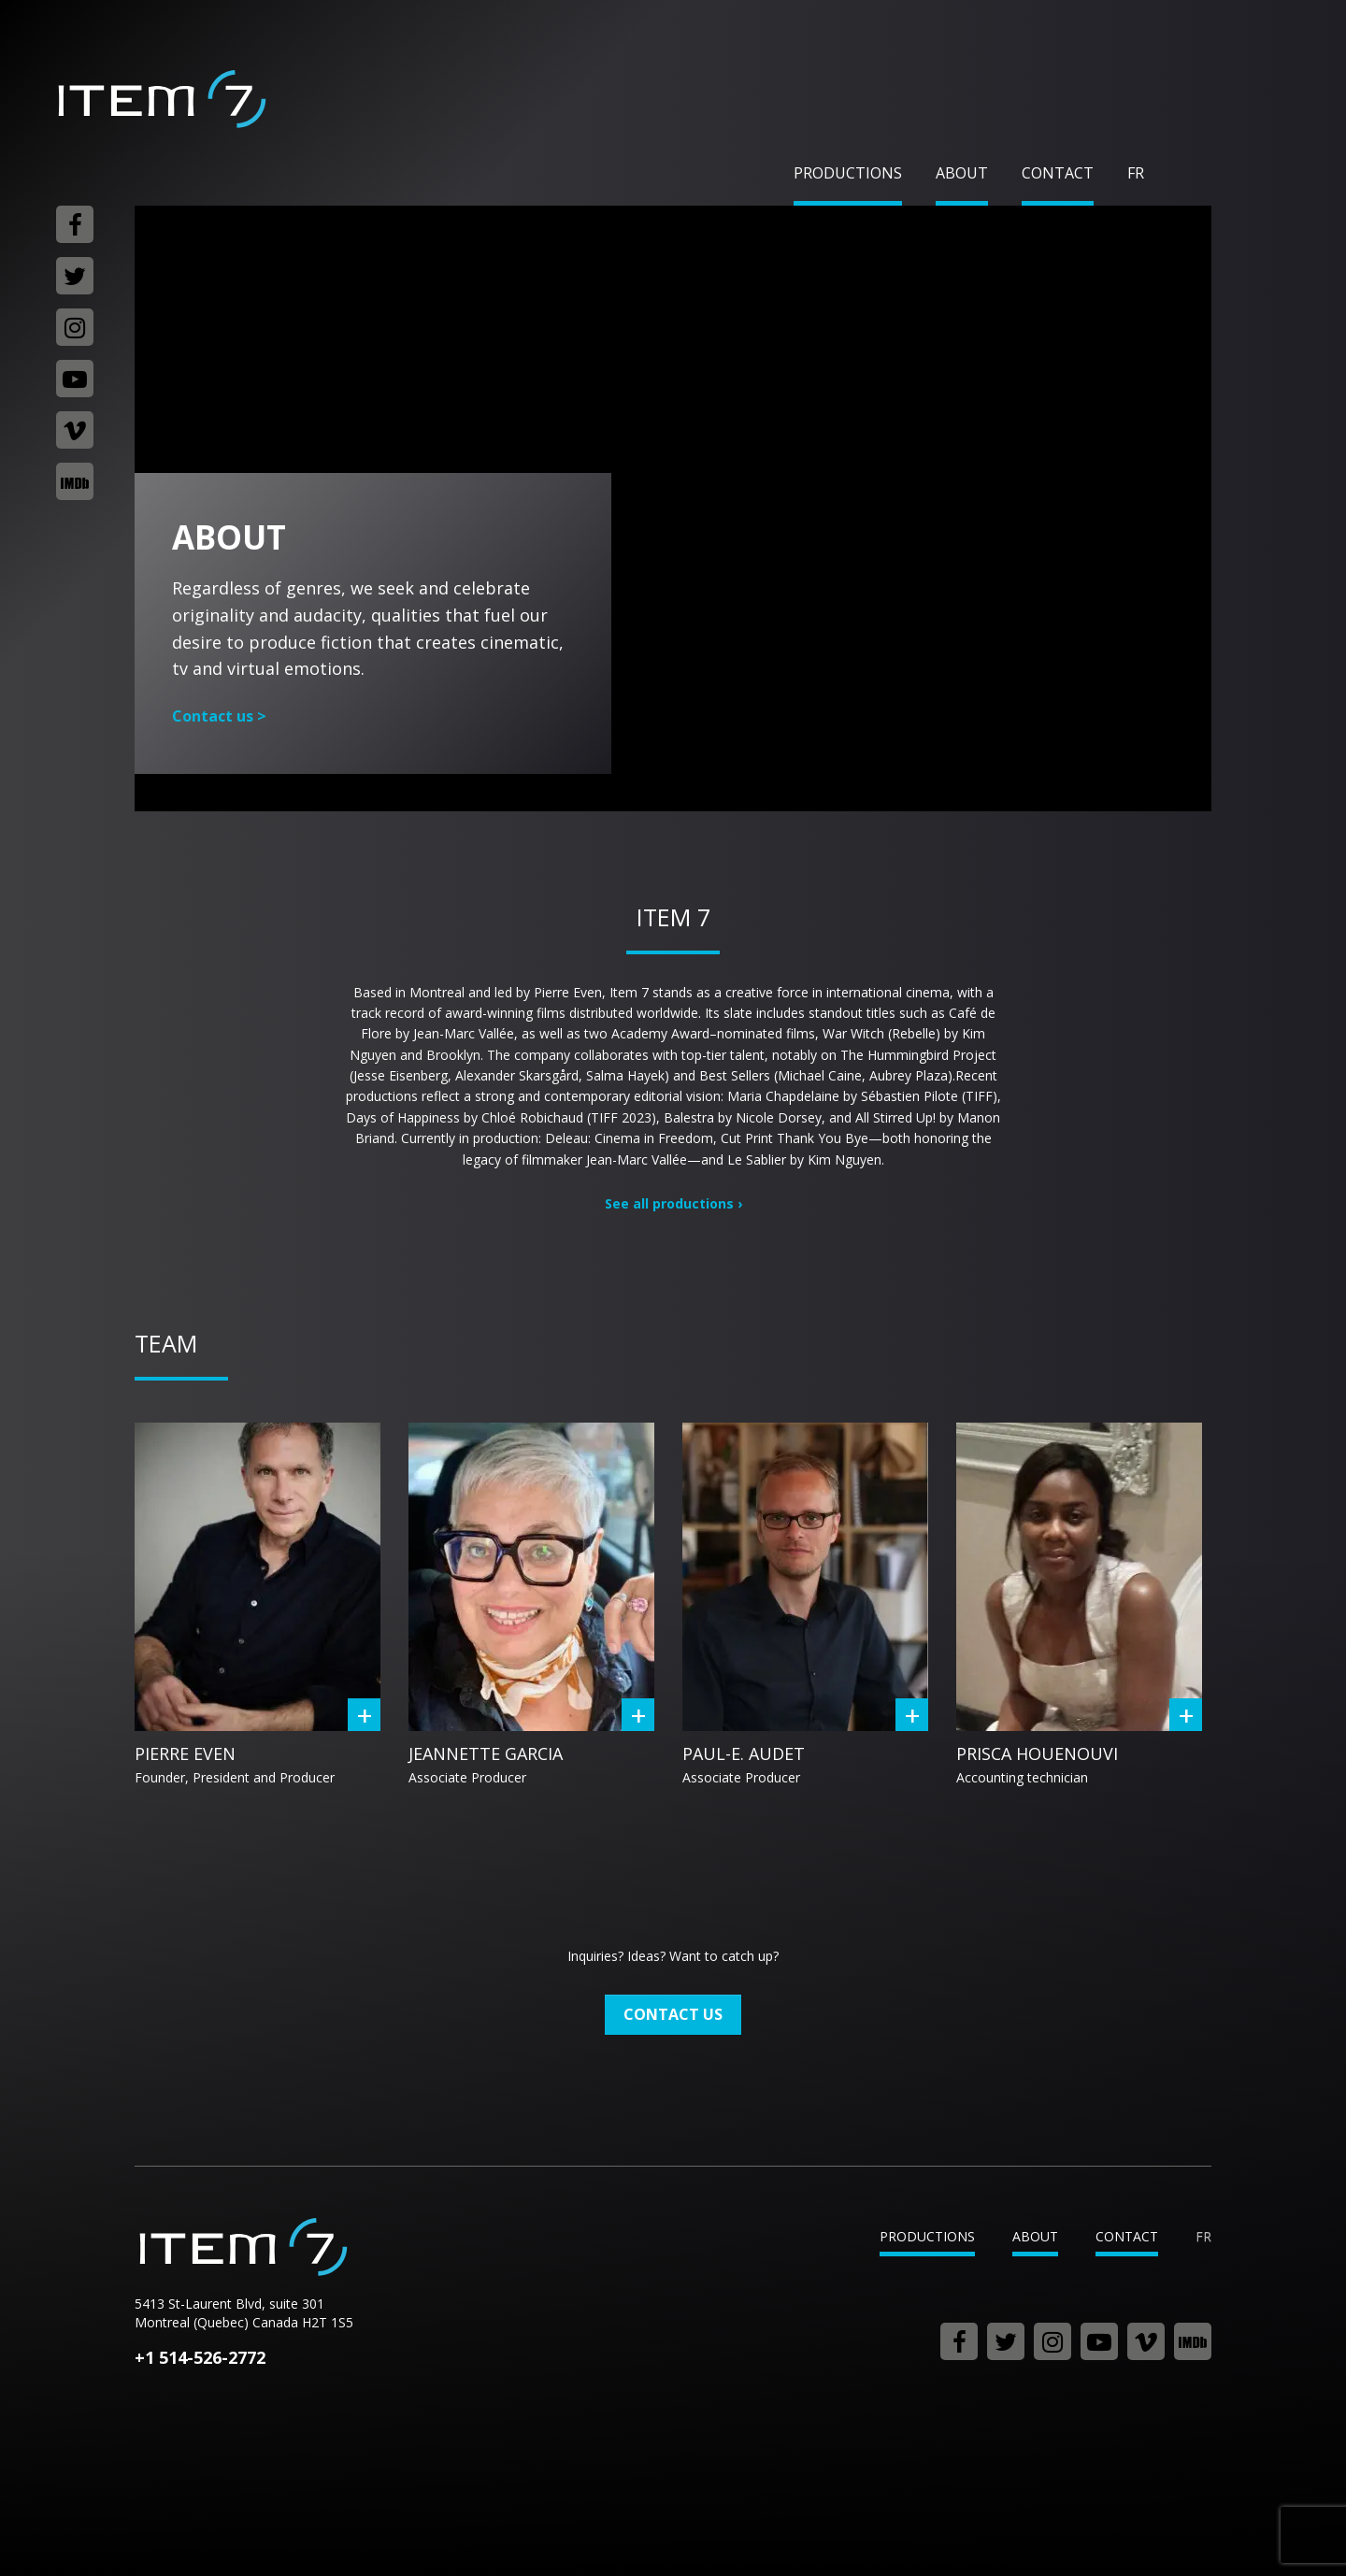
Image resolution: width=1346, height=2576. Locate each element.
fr (1135, 173)
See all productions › (673, 1203)
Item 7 (160, 99)
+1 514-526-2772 (200, 2357)
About (962, 173)
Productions (848, 173)
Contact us (219, 716)
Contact (1058, 173)
